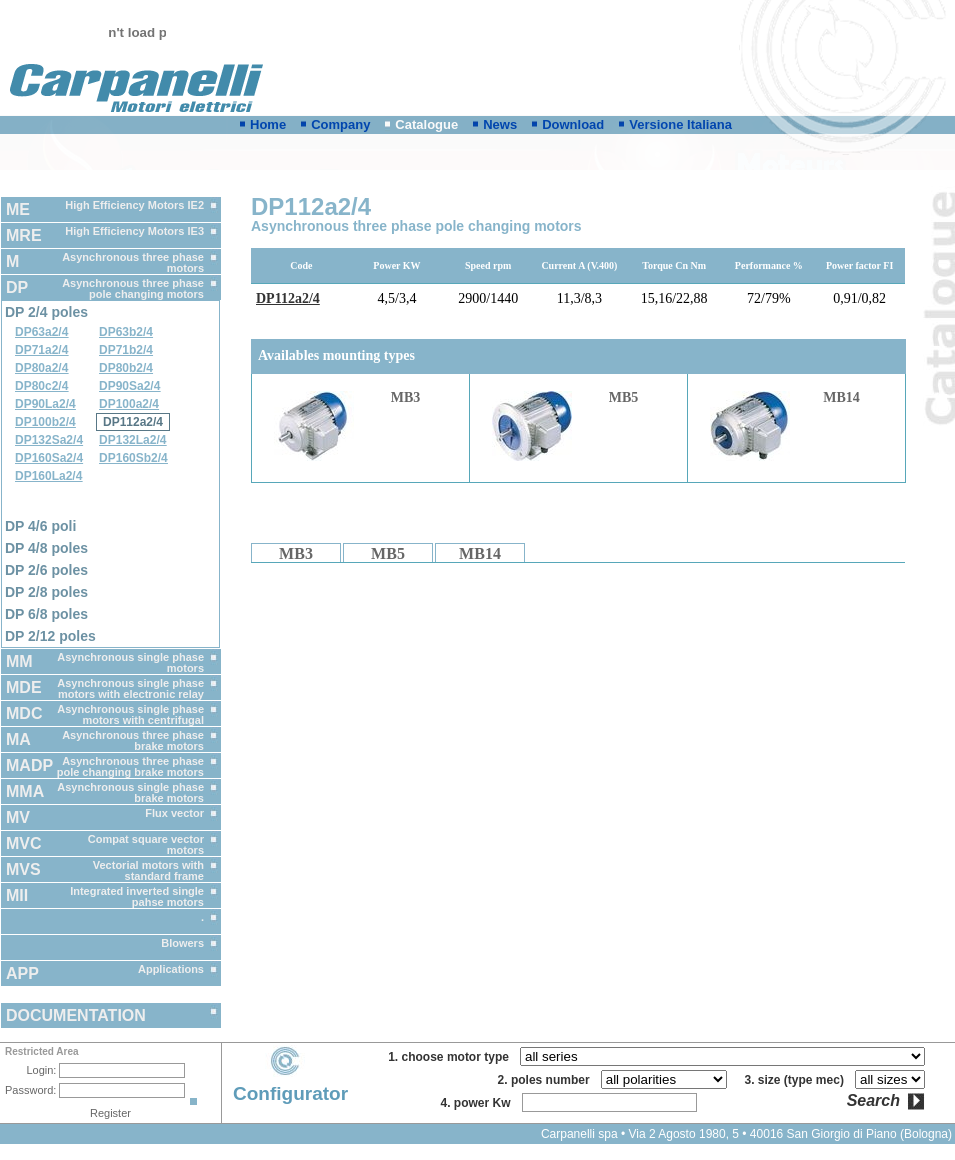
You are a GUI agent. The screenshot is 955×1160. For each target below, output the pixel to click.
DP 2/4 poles (46, 312)
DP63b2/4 (126, 332)
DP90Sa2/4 (129, 386)
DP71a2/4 (41, 350)
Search (873, 1101)
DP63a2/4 (41, 332)
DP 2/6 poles (46, 570)
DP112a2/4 (133, 422)
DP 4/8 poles (46, 548)
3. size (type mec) (798, 1080)
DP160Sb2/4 (133, 458)
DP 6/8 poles (46, 614)
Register (110, 1113)
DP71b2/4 (126, 350)
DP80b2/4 (126, 368)
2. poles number (547, 1080)
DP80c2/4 (41, 386)
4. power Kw (478, 1103)
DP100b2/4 (45, 422)
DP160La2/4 (48, 476)
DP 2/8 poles (46, 592)
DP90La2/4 (45, 404)
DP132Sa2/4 (49, 440)
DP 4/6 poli (40, 526)
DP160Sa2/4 (49, 458)
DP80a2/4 (41, 368)
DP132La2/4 (132, 440)
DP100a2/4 (129, 404)
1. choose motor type (451, 1057)
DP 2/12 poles (50, 636)
